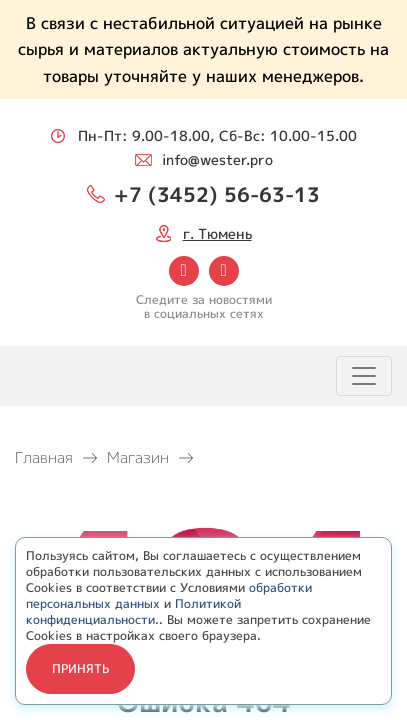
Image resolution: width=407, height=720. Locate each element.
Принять (80, 668)
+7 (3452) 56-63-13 (217, 194)
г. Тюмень (217, 233)
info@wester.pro (217, 159)
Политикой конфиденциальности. (133, 611)
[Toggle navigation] (364, 376)
